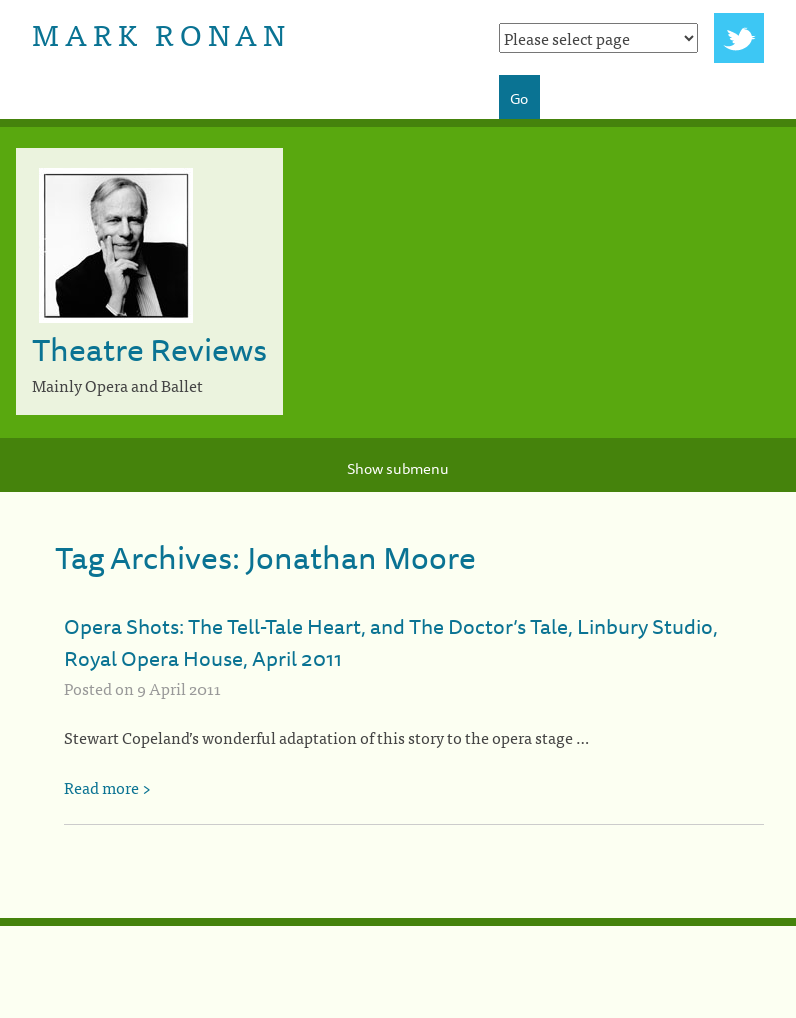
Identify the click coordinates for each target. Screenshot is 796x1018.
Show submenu (398, 468)
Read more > (107, 787)
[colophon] (398, 922)
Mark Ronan (161, 33)
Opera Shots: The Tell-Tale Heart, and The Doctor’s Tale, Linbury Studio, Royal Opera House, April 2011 (391, 642)
